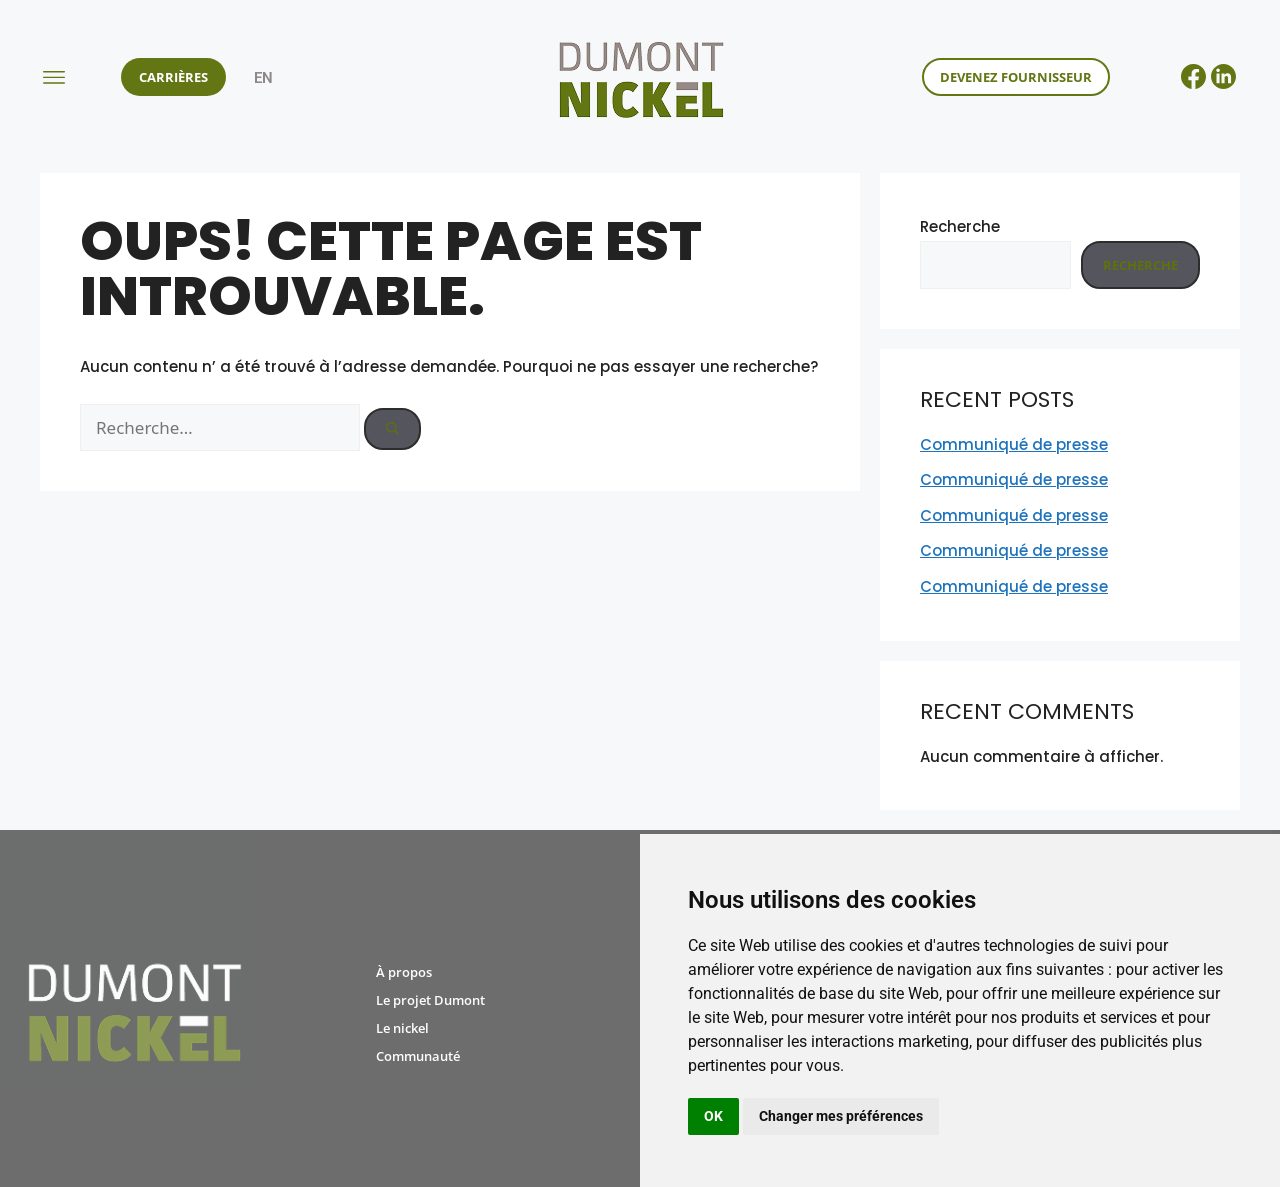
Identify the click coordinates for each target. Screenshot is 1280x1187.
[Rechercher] (392, 429)
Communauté (418, 1056)
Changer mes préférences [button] (841, 1116)
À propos (404, 972)
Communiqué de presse (1014, 444)
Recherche (960, 226)
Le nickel (402, 1028)
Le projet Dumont (430, 1000)
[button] (53, 76)
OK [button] (713, 1116)
